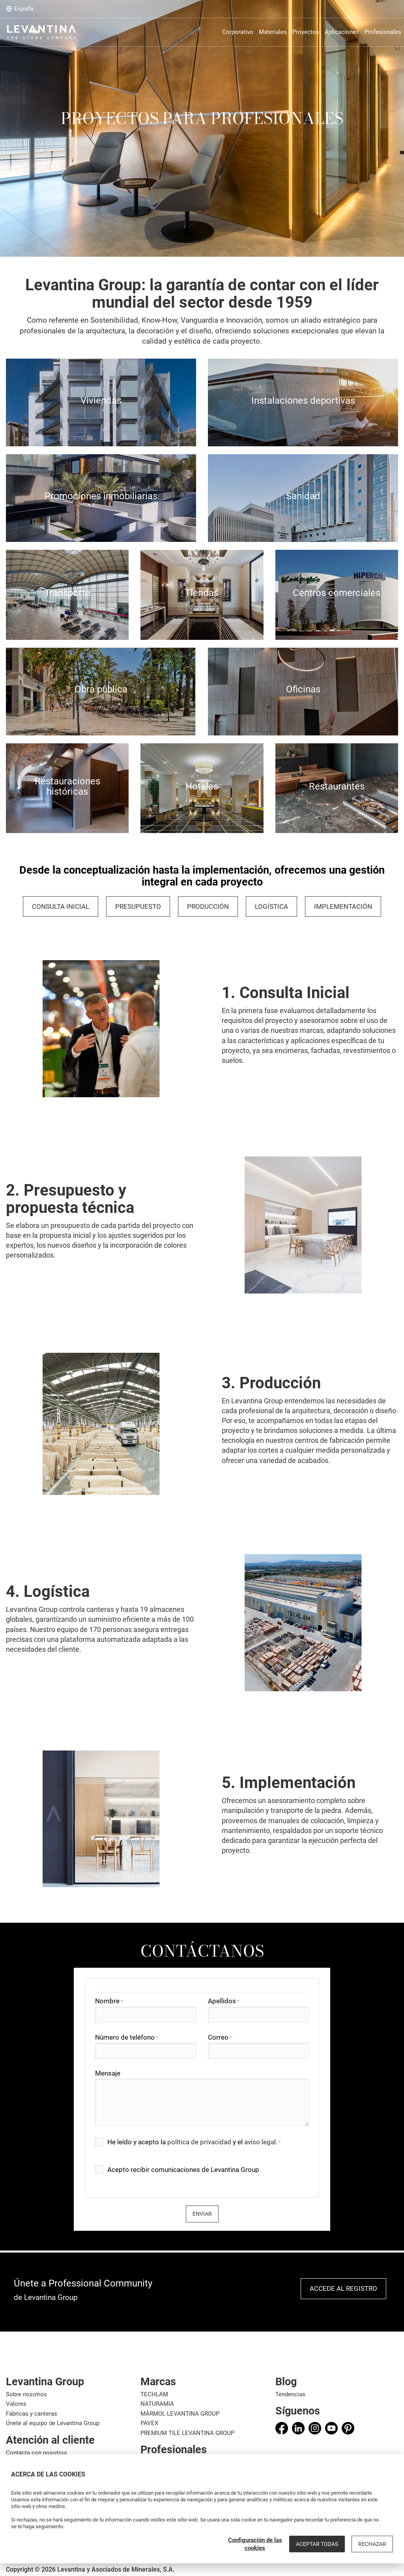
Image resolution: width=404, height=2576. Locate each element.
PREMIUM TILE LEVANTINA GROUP (187, 2433)
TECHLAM (154, 2394)
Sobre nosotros (26, 2394)
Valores (16, 2403)
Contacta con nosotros (36, 2452)
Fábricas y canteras (31, 2413)
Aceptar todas (317, 2544)
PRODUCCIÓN (208, 906)
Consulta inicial (60, 906)
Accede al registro (343, 2288)
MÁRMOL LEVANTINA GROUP (179, 2413)
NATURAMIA (157, 2403)
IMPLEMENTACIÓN (343, 906)
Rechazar (372, 2544)
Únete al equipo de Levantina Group (52, 2423)
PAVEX (149, 2423)
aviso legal (260, 2142)
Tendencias (290, 2394)
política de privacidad (199, 2142)
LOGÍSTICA (271, 906)
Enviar (202, 2214)
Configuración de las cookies (255, 2544)
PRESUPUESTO (138, 906)
